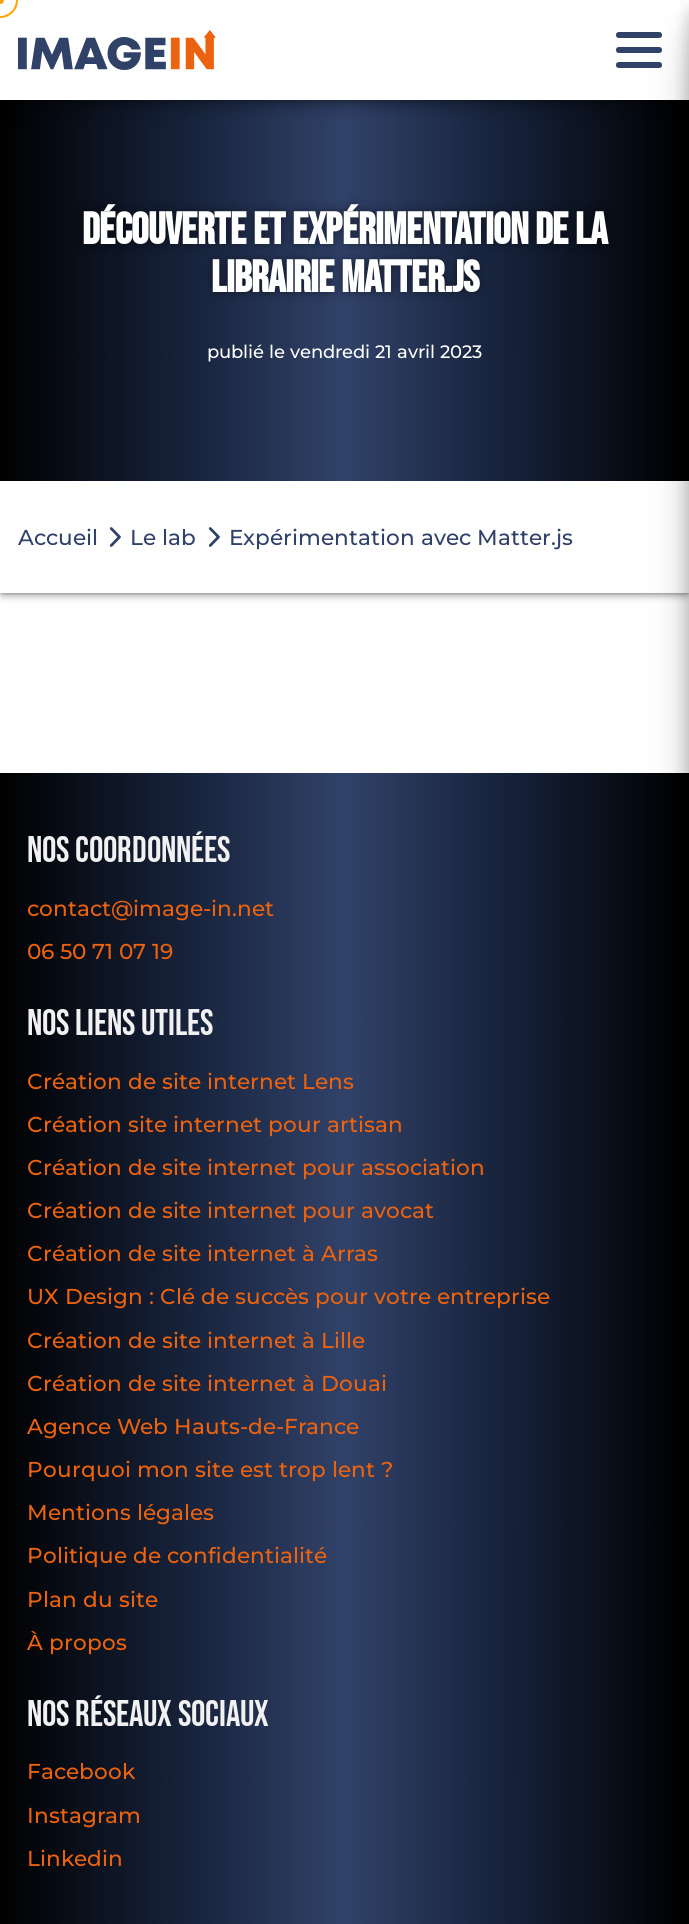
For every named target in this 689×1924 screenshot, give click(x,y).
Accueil (58, 537)
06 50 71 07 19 (100, 951)
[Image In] (117, 50)
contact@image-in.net (150, 908)
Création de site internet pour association (256, 1167)
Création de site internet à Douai (207, 1383)
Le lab (163, 537)
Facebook (81, 1771)
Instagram (84, 1815)
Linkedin (75, 1858)
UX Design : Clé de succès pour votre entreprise (288, 1296)
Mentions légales (120, 1512)
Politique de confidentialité (177, 1555)
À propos (77, 1642)
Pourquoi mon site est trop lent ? (210, 1469)
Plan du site (92, 1599)
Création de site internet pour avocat (230, 1210)
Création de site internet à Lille (196, 1340)
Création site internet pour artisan (215, 1124)
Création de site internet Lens (190, 1081)
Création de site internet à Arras (202, 1253)
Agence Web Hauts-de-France (193, 1426)
